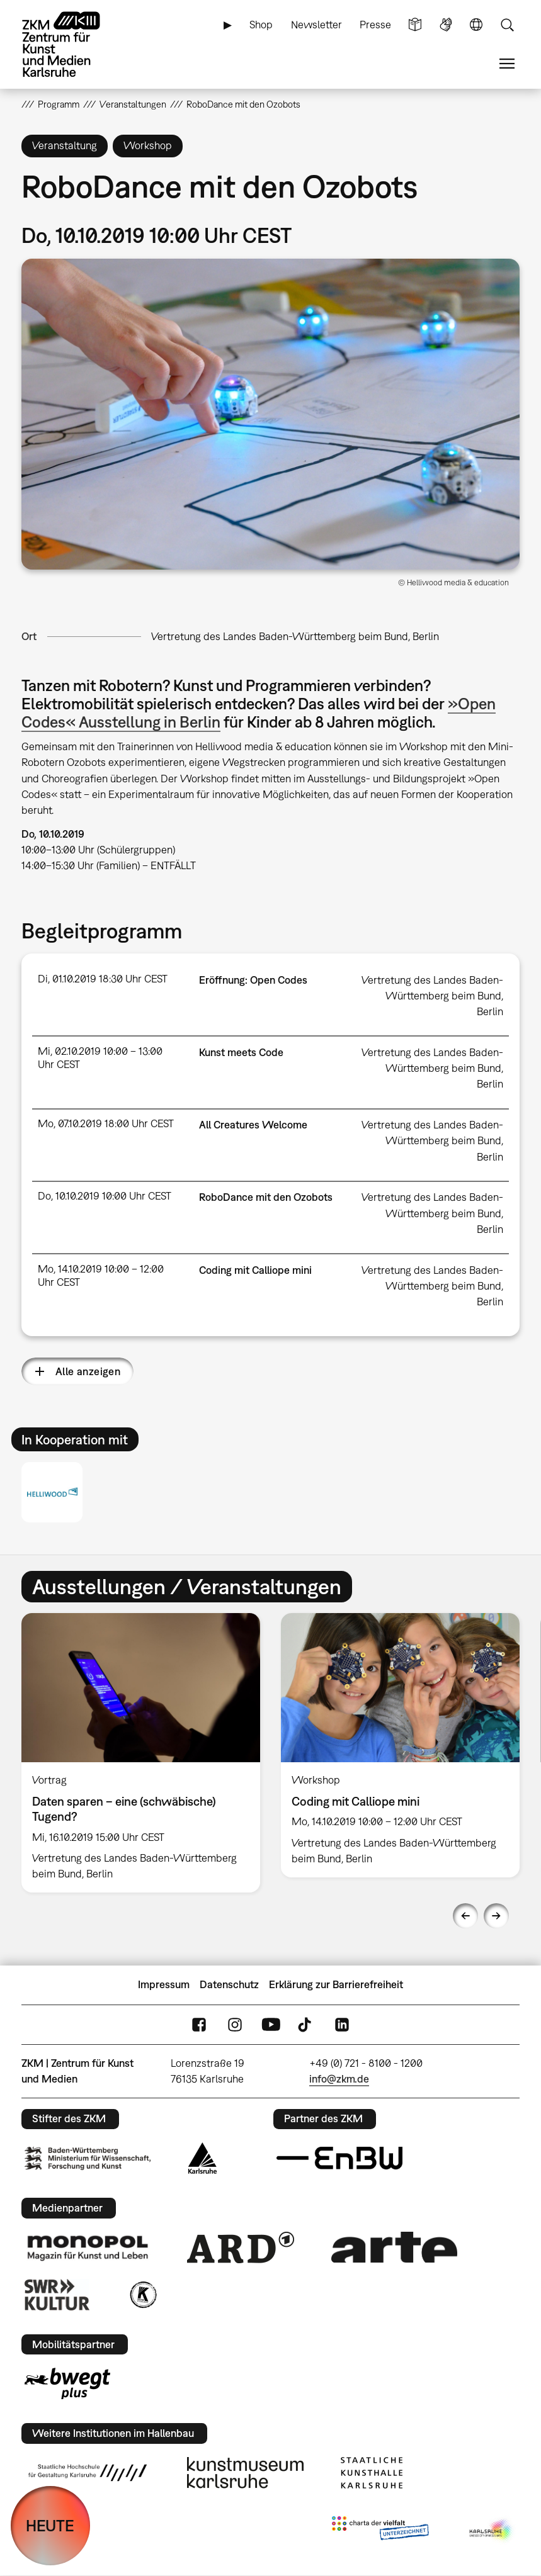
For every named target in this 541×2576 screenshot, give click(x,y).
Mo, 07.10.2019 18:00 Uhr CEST (106, 1123)
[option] (141, 1753)
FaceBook (199, 2024)
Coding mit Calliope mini (255, 1270)
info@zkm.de (339, 2079)
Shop (261, 24)
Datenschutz (229, 1984)
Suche (507, 25)
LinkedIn (342, 2024)
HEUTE (50, 2525)
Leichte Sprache (415, 25)
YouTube (270, 2024)
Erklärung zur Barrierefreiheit (336, 1984)
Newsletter (316, 24)
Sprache (476, 25)
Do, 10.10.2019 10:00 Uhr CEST (104, 1196)
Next (496, 1915)
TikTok (306, 2024)
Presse (375, 24)
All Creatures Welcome (253, 1124)
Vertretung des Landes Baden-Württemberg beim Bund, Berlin (295, 636)
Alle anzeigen (87, 1371)
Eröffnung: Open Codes (253, 980)
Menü (507, 64)
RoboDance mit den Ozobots (266, 1197)
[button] (270, 414)
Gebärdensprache (445, 25)
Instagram (235, 2024)
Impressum (164, 1984)
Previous (465, 1915)
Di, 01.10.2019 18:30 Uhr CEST (103, 978)
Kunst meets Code (241, 1052)
